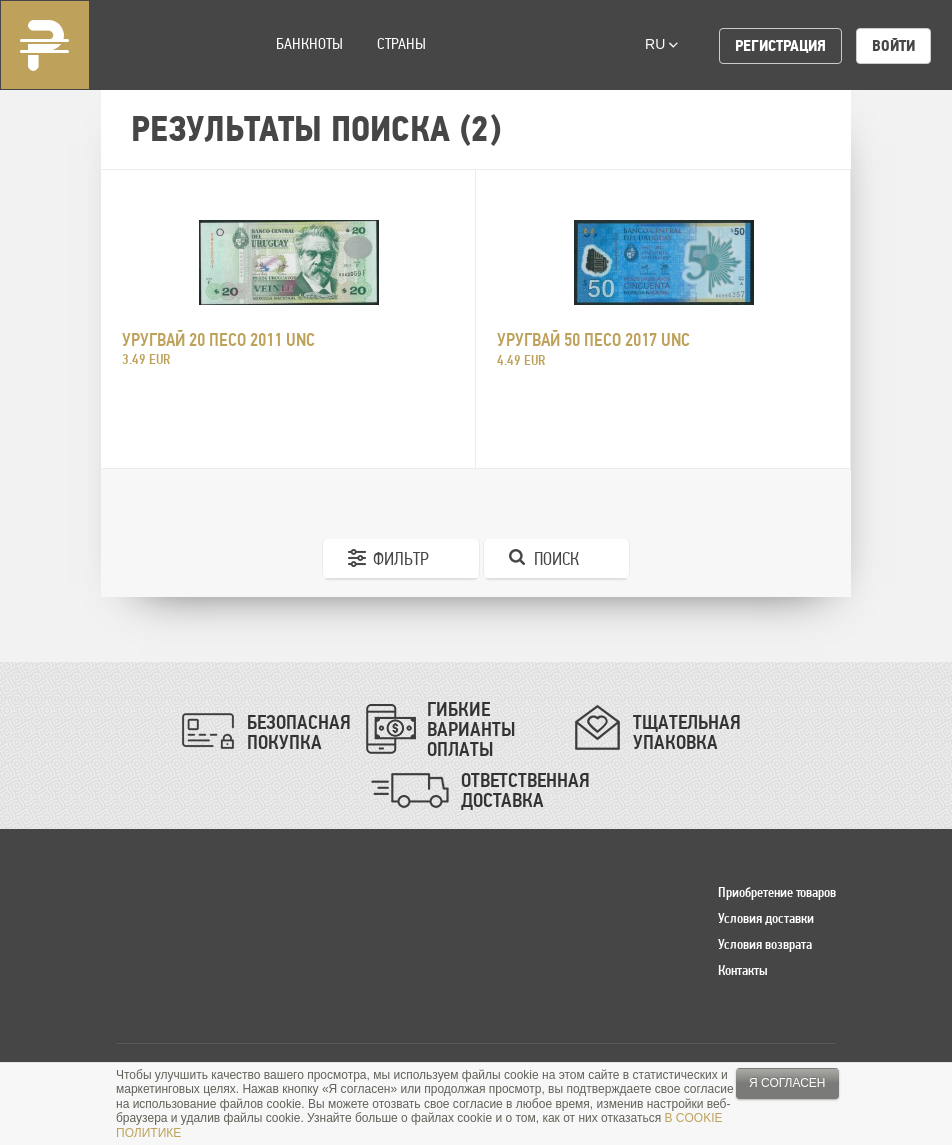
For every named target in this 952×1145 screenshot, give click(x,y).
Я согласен (787, 1083)
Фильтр (401, 558)
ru (661, 44)
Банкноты (309, 43)
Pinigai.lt (45, 45)
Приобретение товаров (777, 892)
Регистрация (780, 45)
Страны (401, 43)
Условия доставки (766, 918)
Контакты (743, 970)
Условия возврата (765, 944)
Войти (893, 45)
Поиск (556, 558)
